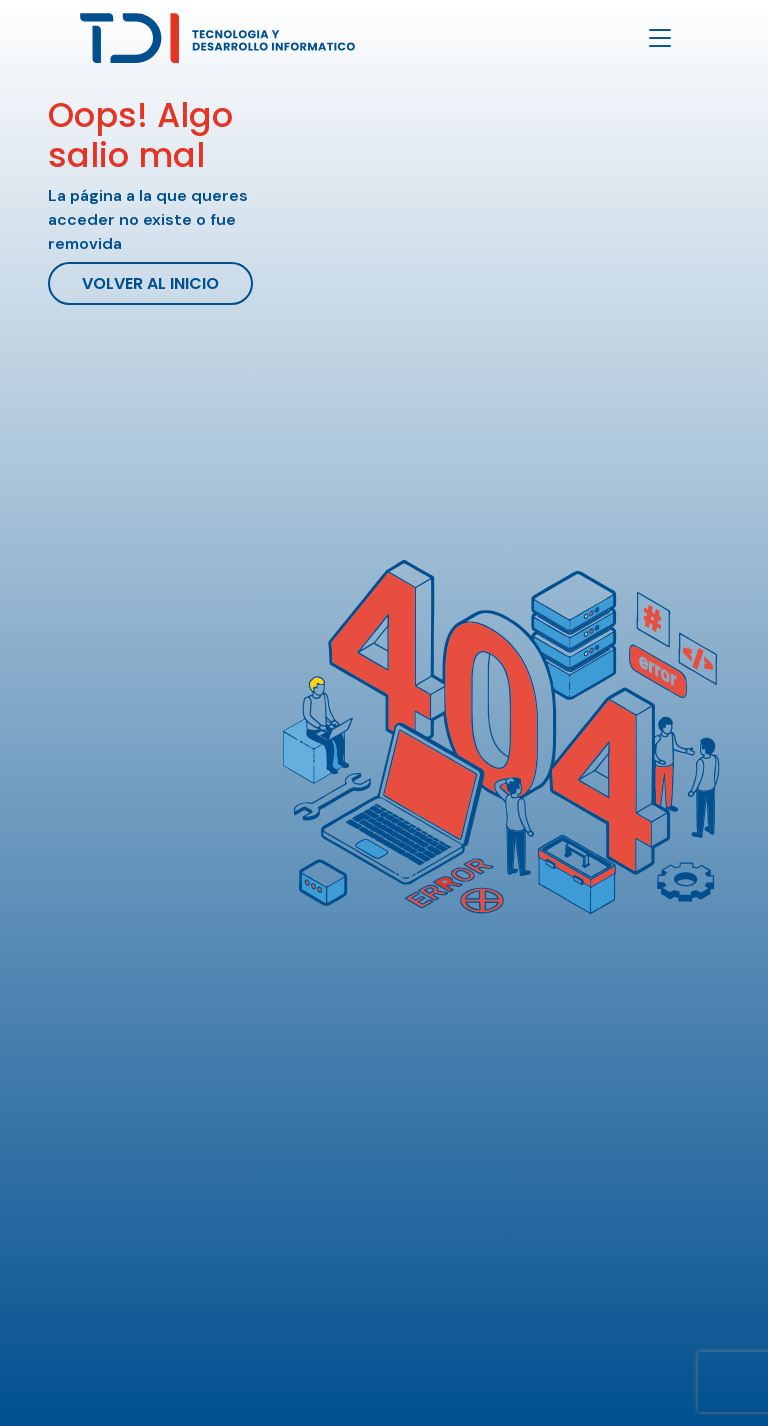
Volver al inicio (150, 283)
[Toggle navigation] (660, 38)
